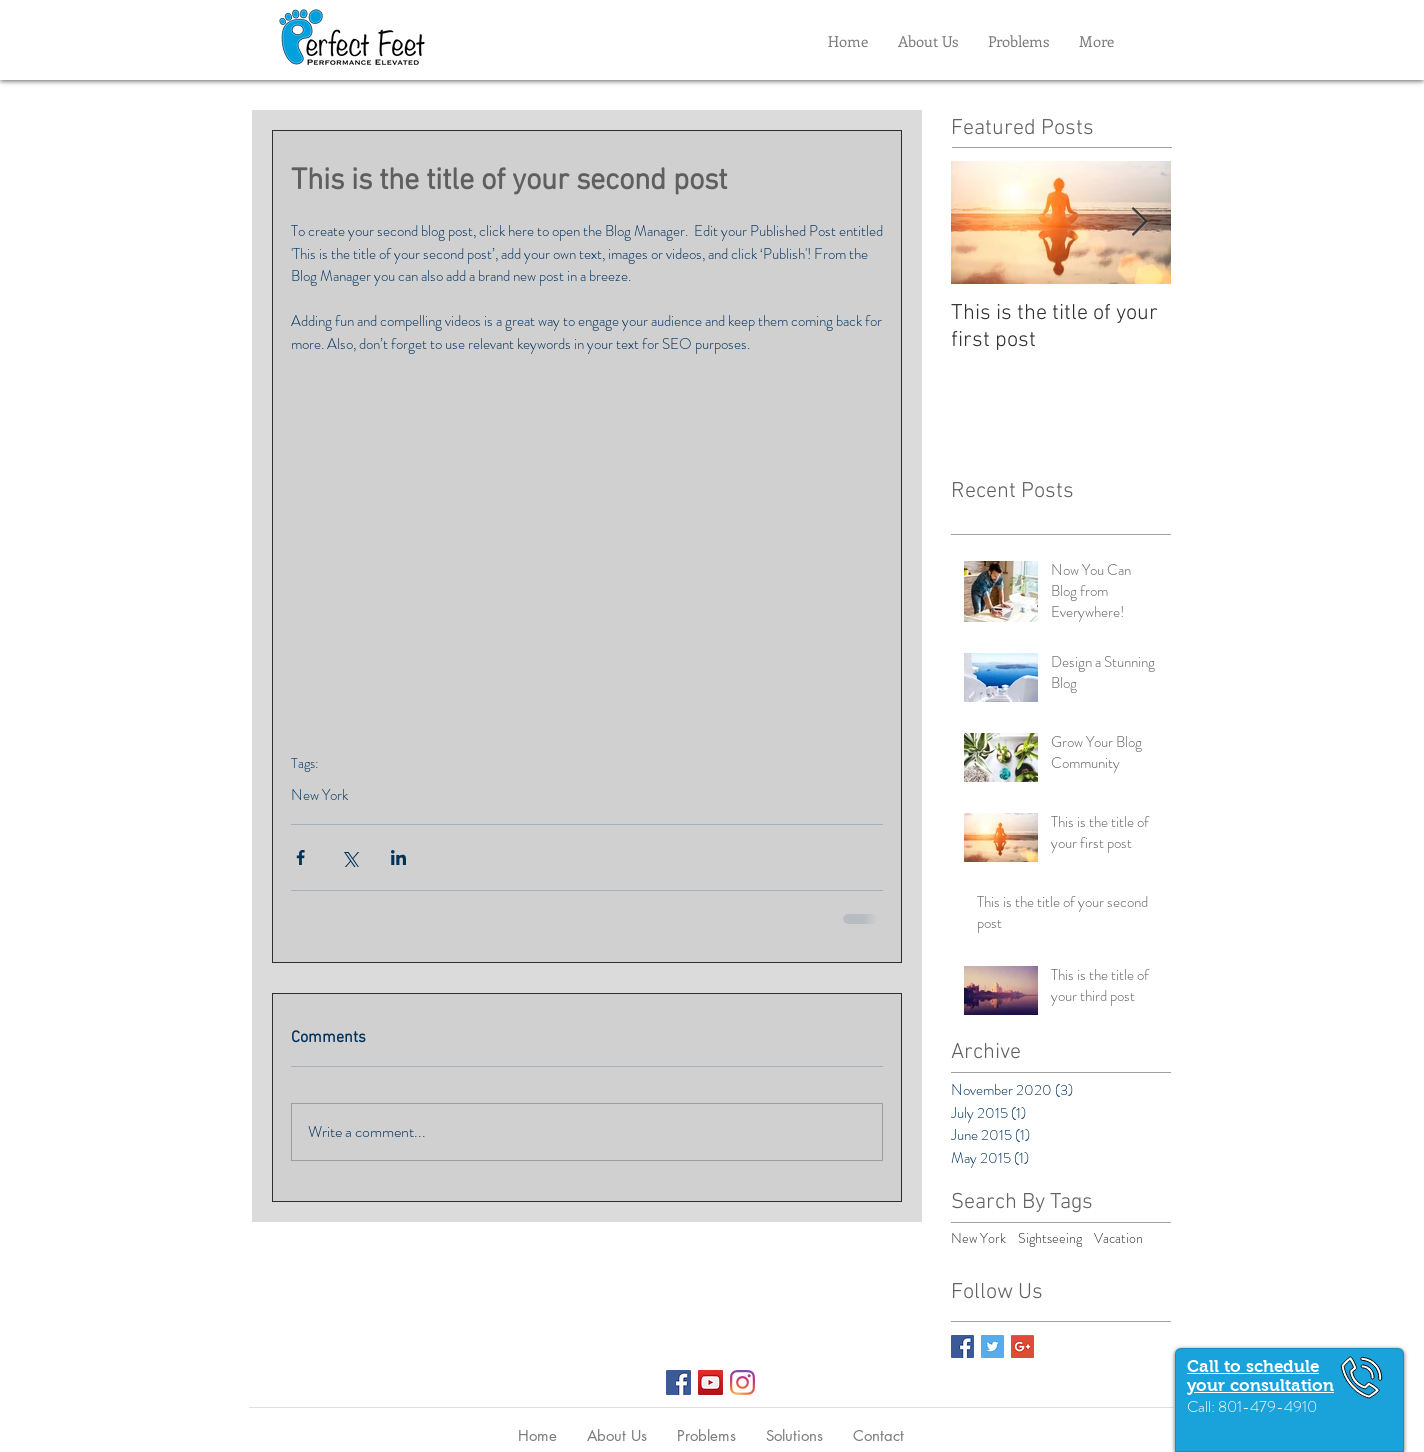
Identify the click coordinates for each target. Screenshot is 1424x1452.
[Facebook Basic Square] (962, 1346)
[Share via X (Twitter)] (349, 857)
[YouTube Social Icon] (710, 1382)
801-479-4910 (1267, 1406)
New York (319, 795)
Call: (1202, 1406)
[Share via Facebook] (300, 857)
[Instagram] (742, 1382)
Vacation (1118, 1238)
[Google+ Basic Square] (1022, 1346)
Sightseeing (1050, 1238)
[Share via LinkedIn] (398, 857)
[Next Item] (1139, 222)
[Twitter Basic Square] (992, 1346)
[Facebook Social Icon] (678, 1382)
